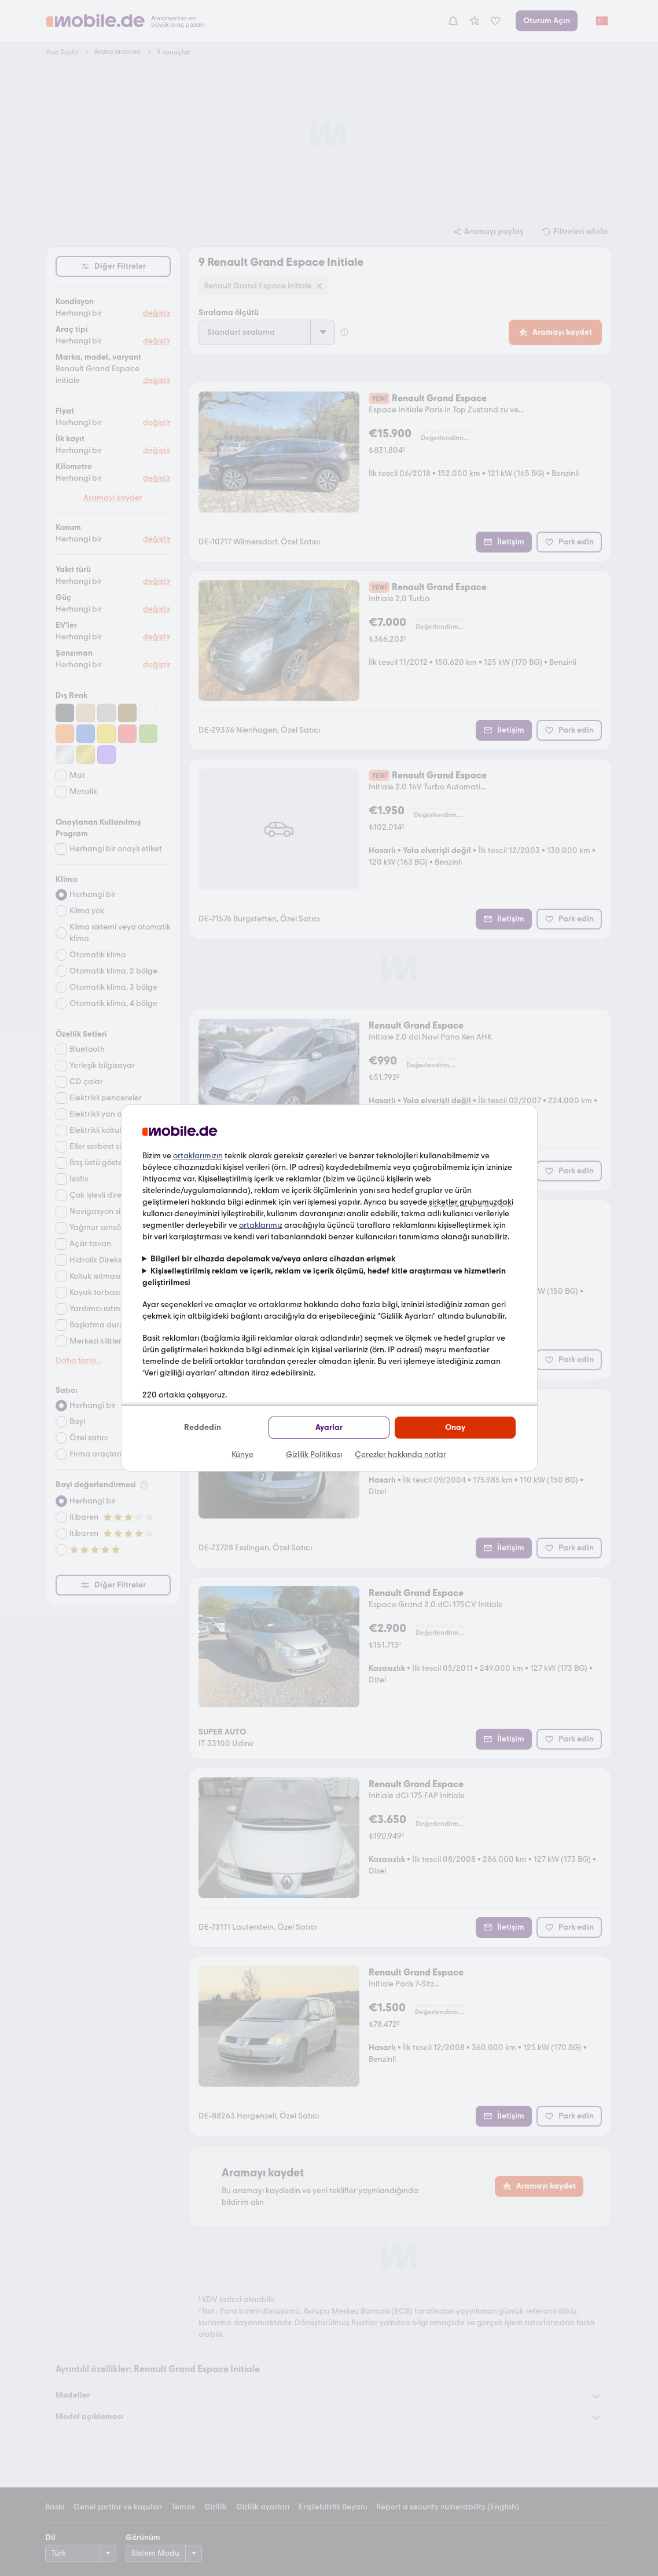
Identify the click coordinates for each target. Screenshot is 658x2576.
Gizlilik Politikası (314, 1454)
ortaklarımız (260, 1225)
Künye (242, 1454)
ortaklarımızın (198, 1156)
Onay (455, 1427)
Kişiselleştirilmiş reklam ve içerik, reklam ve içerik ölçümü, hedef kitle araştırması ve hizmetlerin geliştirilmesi (324, 1276)
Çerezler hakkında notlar (400, 1454)
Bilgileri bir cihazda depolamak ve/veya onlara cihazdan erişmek (272, 1259)
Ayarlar (329, 1427)
